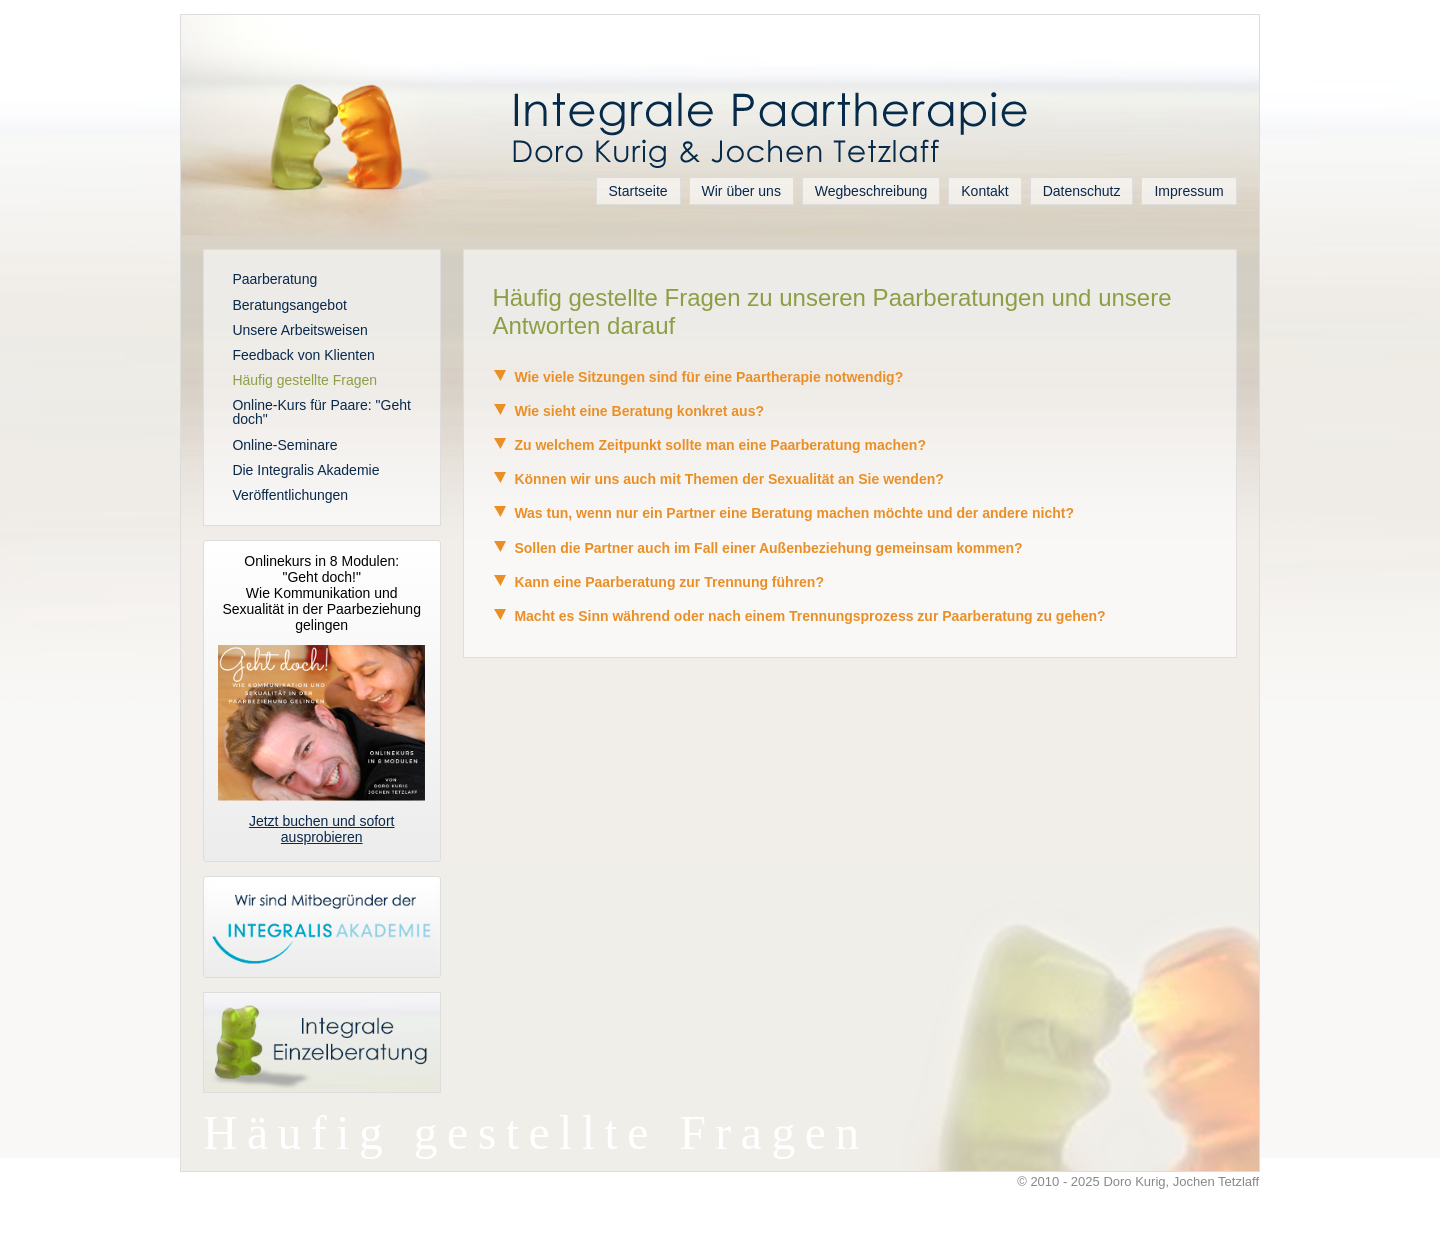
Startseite (638, 191)
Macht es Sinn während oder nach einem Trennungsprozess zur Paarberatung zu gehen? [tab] (798, 616)
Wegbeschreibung (871, 191)
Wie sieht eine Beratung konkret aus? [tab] (628, 411)
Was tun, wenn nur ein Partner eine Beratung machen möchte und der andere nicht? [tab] (783, 513)
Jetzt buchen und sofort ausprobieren (322, 829)
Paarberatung (274, 279)
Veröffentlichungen (290, 495)
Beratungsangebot (289, 305)
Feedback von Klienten (303, 355)
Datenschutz (1082, 191)
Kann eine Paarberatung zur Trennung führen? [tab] (658, 582)
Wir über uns (741, 191)
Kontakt (984, 191)
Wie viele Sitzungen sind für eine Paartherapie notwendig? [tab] (697, 377)
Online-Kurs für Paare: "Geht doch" (321, 412)
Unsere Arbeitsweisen (299, 330)
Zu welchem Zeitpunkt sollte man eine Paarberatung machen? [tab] (709, 445)
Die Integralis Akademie (305, 470)
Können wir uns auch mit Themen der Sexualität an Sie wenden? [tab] (717, 479)
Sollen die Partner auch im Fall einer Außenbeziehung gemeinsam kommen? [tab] (757, 548)
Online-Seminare (284, 445)
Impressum (1188, 191)
